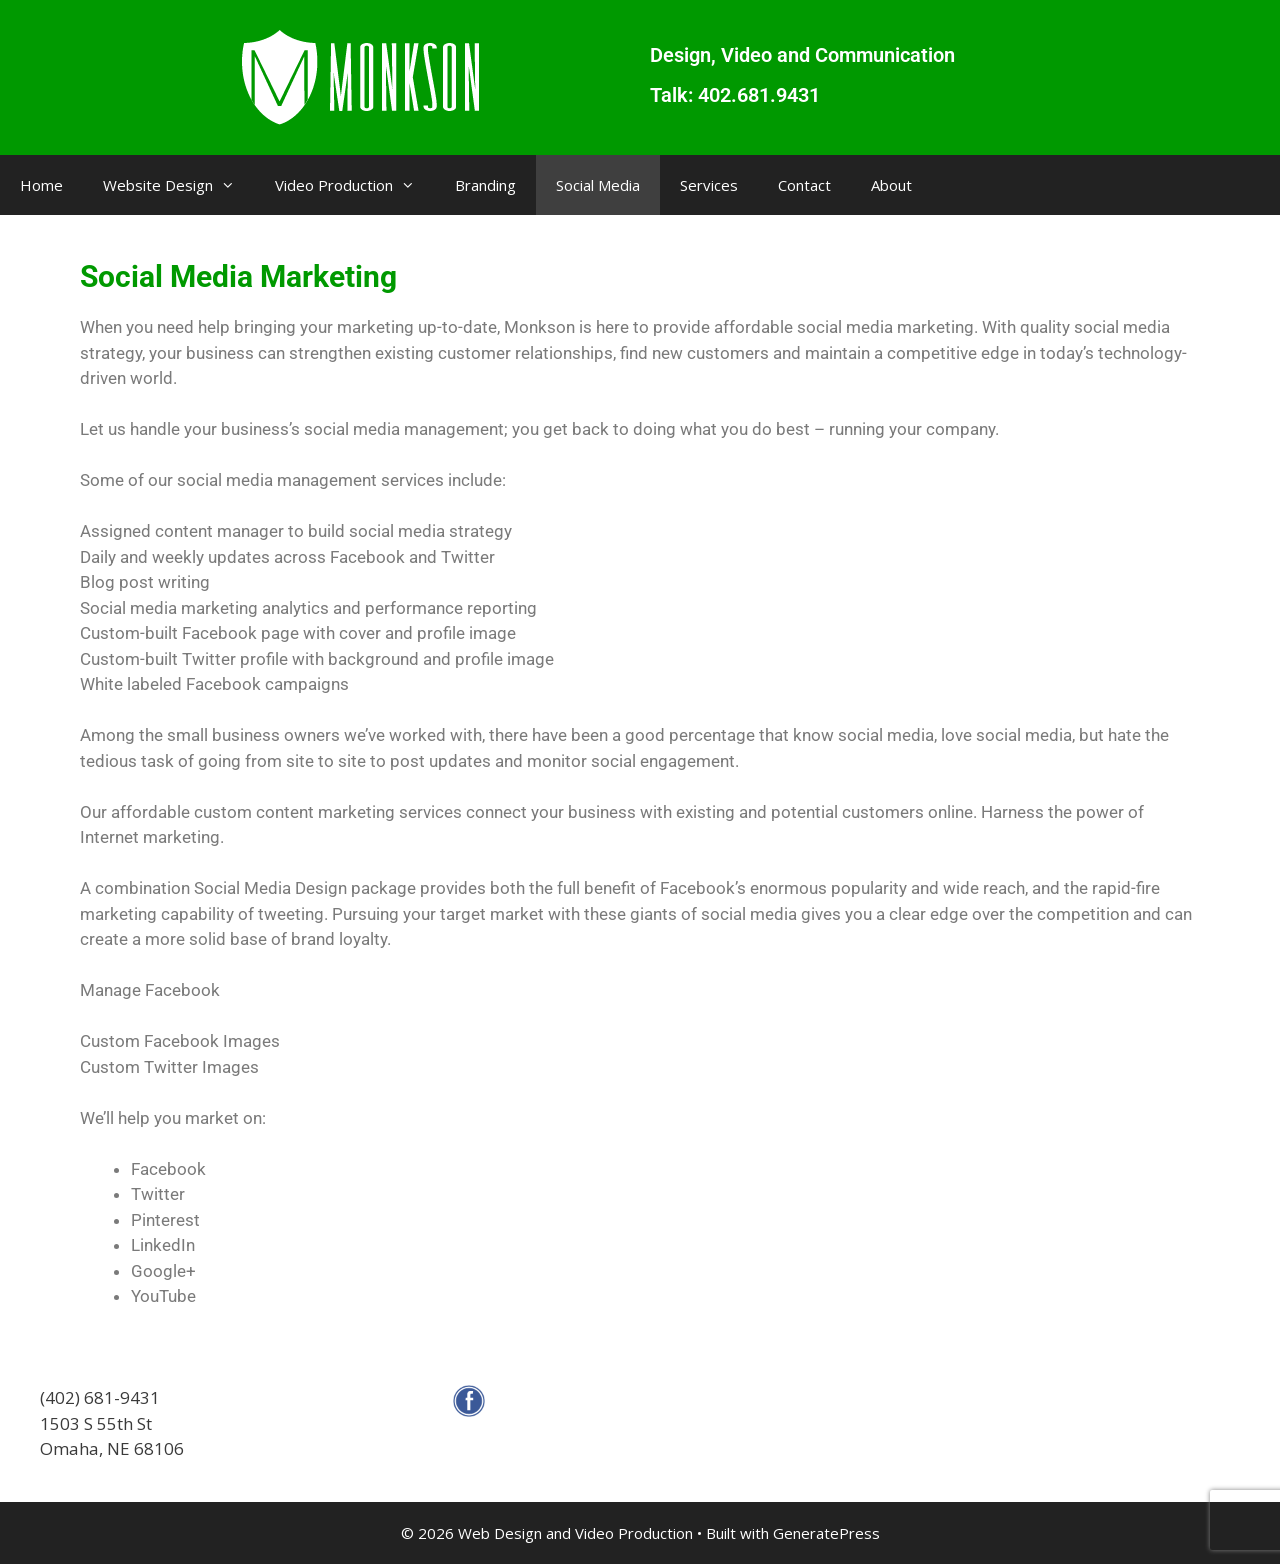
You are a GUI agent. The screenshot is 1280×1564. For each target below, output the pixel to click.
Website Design (179, 185)
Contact (804, 185)
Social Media (598, 185)
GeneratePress (826, 1533)
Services (709, 185)
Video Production (355, 185)
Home (41, 185)
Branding (485, 185)
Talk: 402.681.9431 (735, 95)
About (891, 185)
